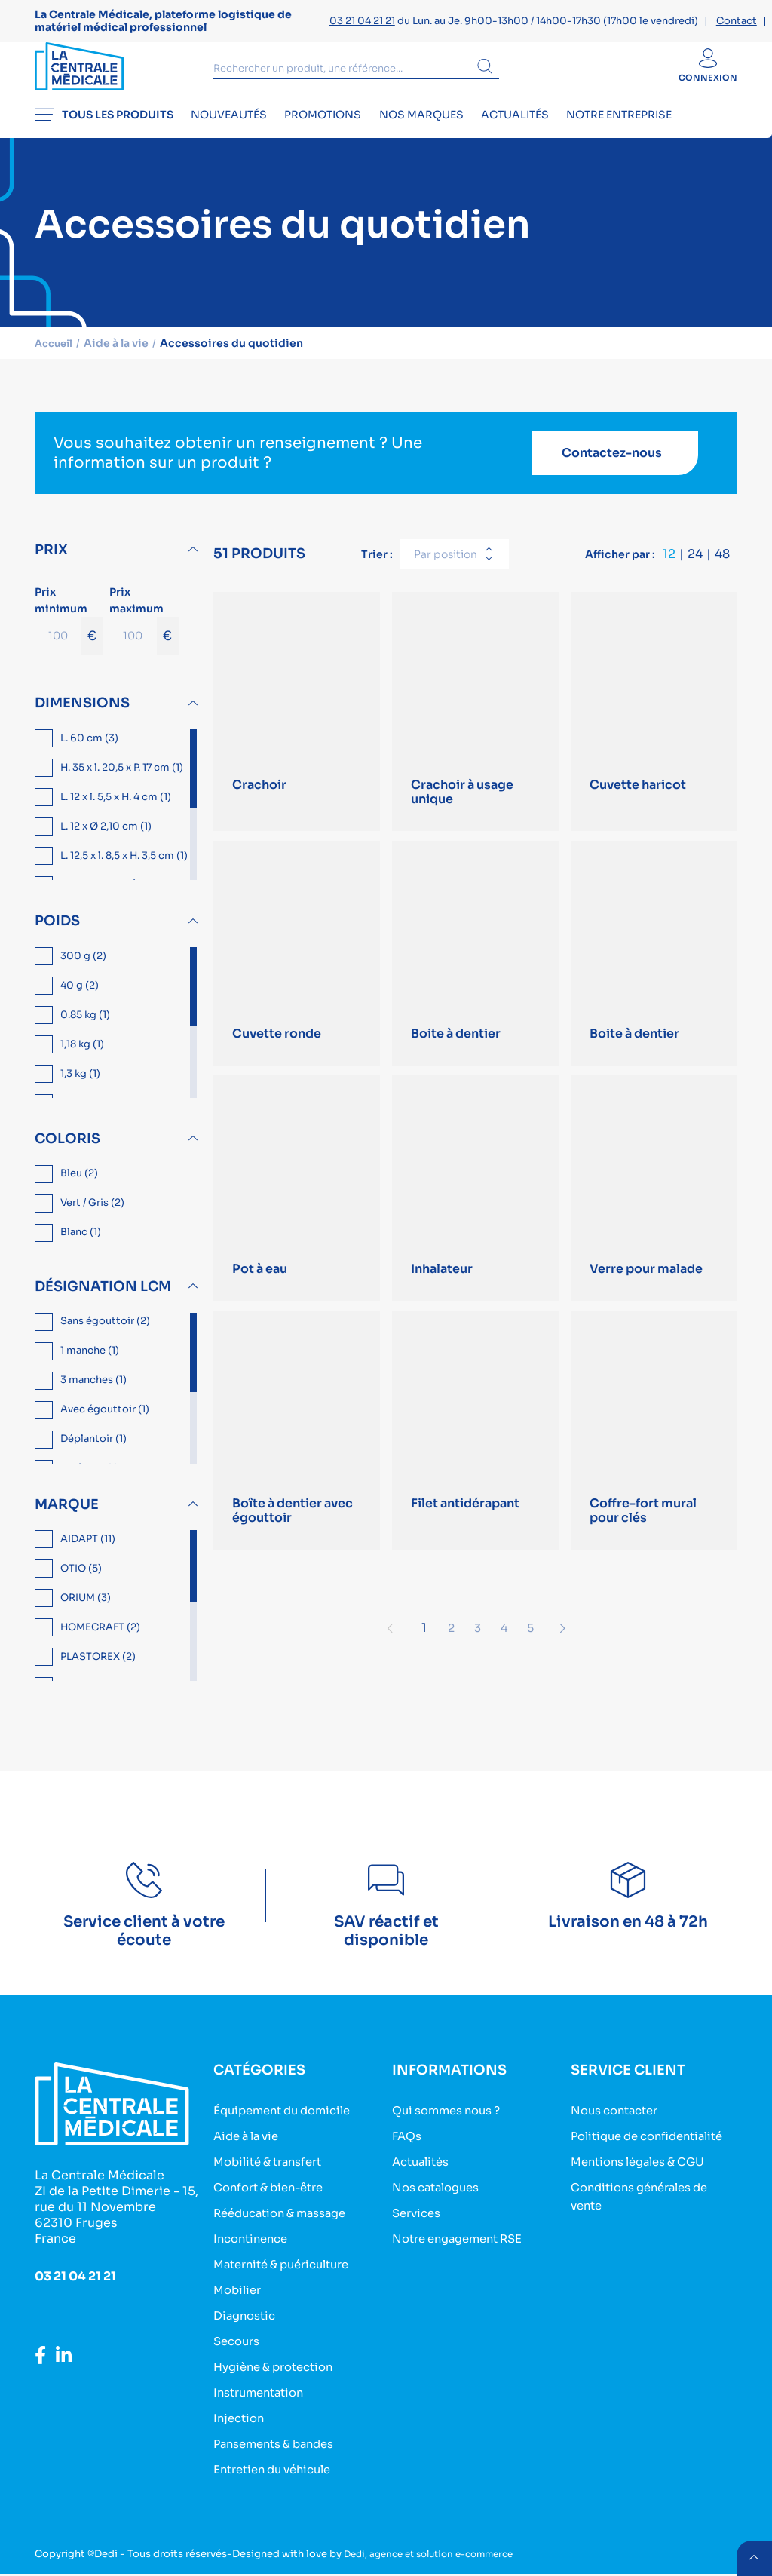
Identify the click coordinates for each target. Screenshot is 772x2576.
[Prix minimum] (58, 649)
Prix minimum (69, 633)
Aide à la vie (249, 2149)
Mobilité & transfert (273, 2174)
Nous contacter (619, 2124)
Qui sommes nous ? (452, 2124)
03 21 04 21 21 (362, 20)
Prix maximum (144, 633)
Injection (240, 2422)
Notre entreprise (682, 133)
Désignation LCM (103, 1300)
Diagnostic (247, 2323)
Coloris (67, 1152)
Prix (51, 563)
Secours (239, 2348)
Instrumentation (263, 2398)
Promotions (348, 133)
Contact (736, 20)
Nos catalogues (440, 2198)
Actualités (565, 133)
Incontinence (254, 2248)
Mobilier (239, 2298)
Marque (67, 1517)
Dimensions (82, 716)
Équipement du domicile (288, 2124)
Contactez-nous (612, 466)
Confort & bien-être (274, 2198)
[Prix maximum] (133, 649)
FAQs (408, 2149)
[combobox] (454, 568)
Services (419, 2223)
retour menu (752, 2556)
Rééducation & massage (286, 2223)
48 (722, 567)
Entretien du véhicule (279, 2472)
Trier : (377, 567)
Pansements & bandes (280, 2447)
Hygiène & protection (279, 2373)
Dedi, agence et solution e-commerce (438, 2556)
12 (669, 567)
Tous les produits (104, 133)
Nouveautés (242, 133)
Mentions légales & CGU (645, 2191)
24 (695, 567)
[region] (118, 818)
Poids (57, 934)
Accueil (56, 356)
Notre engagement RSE (464, 2248)
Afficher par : (620, 567)
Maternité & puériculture (289, 2273)
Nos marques (459, 133)
